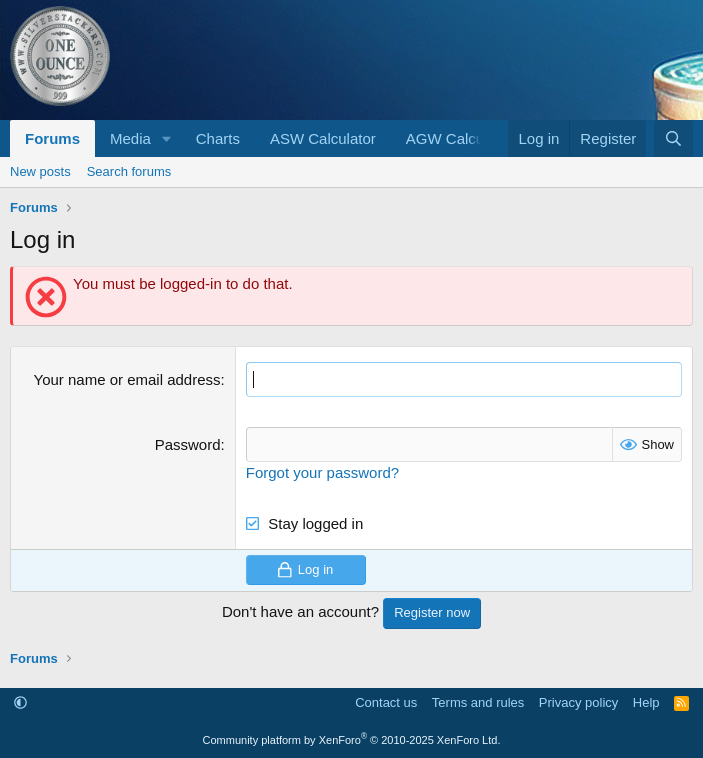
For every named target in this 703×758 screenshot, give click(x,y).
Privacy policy (578, 702)
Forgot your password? (322, 472)
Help (646, 702)
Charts (218, 138)
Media (130, 138)
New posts (40, 171)
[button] (167, 138)
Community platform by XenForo (352, 740)
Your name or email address (127, 379)
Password (188, 444)
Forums (52, 138)
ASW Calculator (323, 138)
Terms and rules (478, 702)
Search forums (129, 171)
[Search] (673, 138)
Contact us (386, 702)
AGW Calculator (460, 138)
